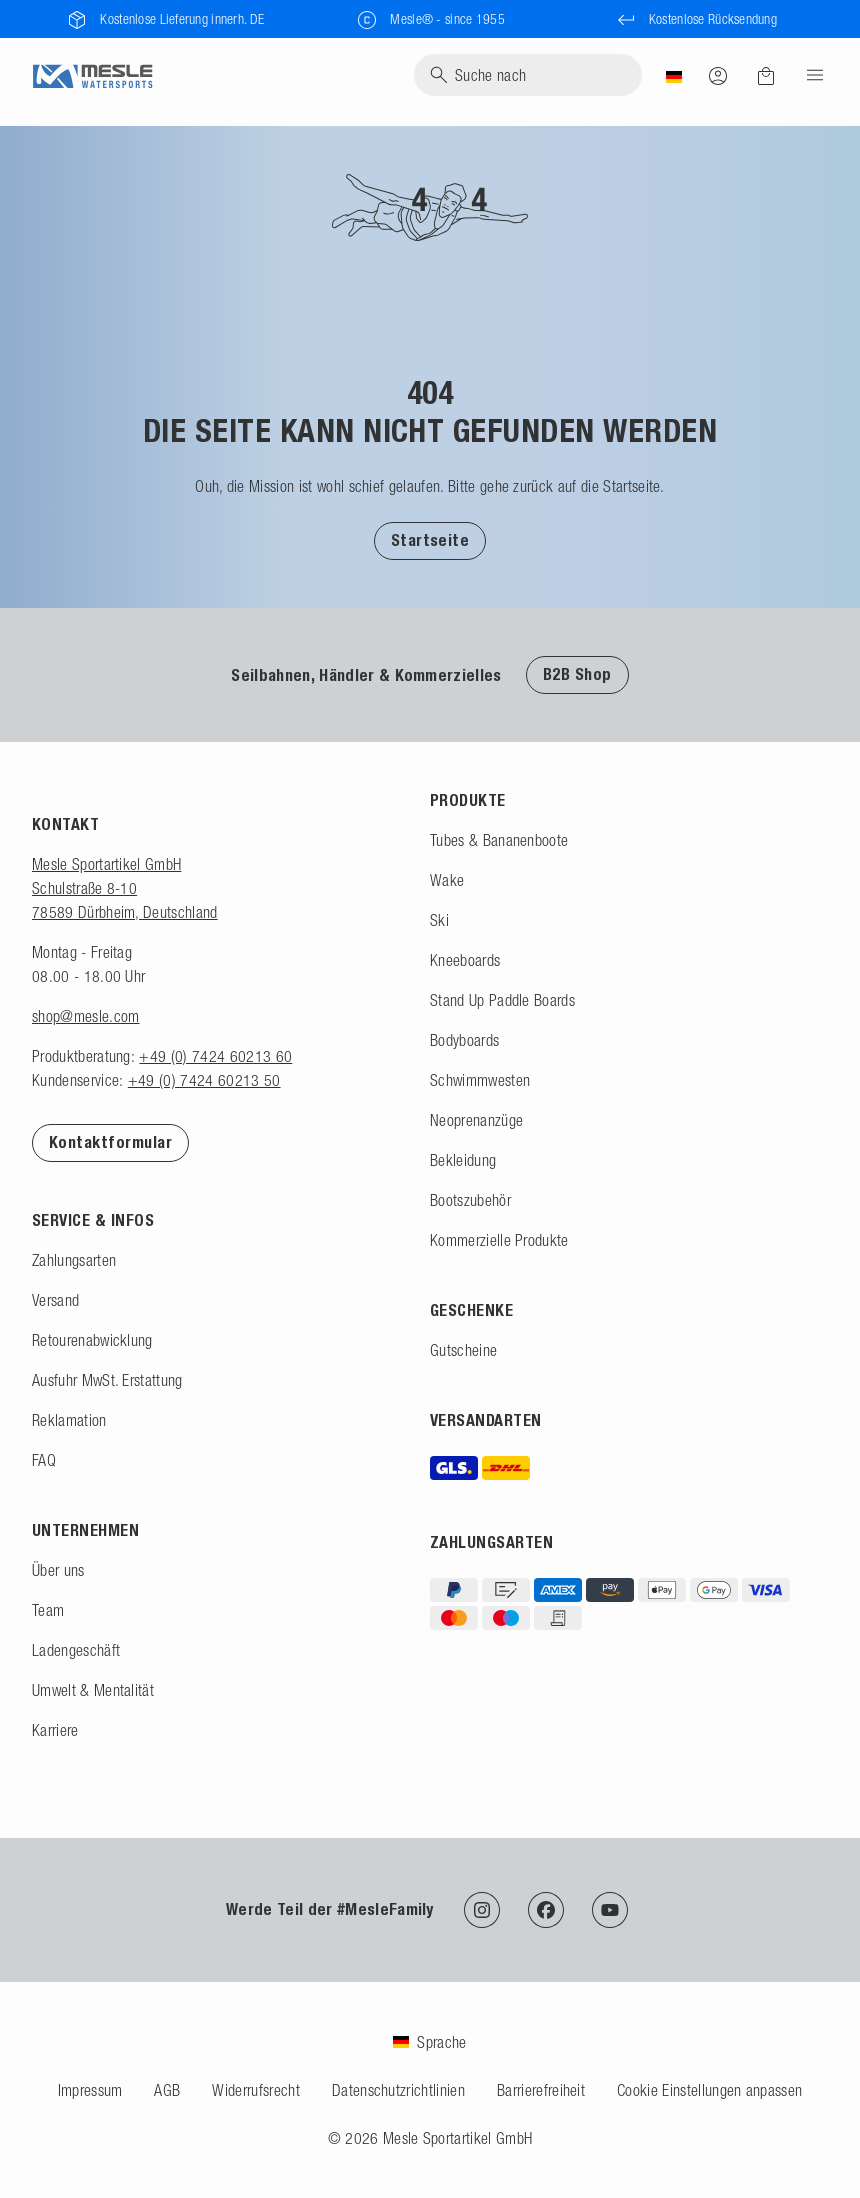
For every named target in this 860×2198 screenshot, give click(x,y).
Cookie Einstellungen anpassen (709, 2090)
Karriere (55, 1730)
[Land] (674, 75)
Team (48, 1610)
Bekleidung (463, 1160)
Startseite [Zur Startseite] (430, 540)
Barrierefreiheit (541, 2090)
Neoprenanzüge (476, 1120)
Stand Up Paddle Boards (502, 1000)
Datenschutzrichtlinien (398, 2090)
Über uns (58, 1570)
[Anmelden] (718, 75)
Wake (447, 880)
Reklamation (69, 1420)
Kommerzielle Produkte (499, 1240)
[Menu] (809, 75)
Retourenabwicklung (92, 1340)
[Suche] (528, 75)
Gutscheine (463, 1350)
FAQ (44, 1460)
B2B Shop (577, 674)
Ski (439, 920)
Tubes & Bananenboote (499, 840)
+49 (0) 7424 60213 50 (204, 1080)
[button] (430, 540)
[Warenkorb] (766, 76)
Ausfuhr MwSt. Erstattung (107, 1380)
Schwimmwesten (480, 1080)
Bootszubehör (470, 1200)
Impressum (90, 2090)
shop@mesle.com (85, 1016)
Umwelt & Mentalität (93, 1690)
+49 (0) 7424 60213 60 (215, 1056)
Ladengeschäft (76, 1650)
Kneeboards (465, 960)
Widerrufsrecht (255, 2090)
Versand (55, 1300)
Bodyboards (464, 1040)
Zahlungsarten (74, 1260)
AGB (167, 2090)
